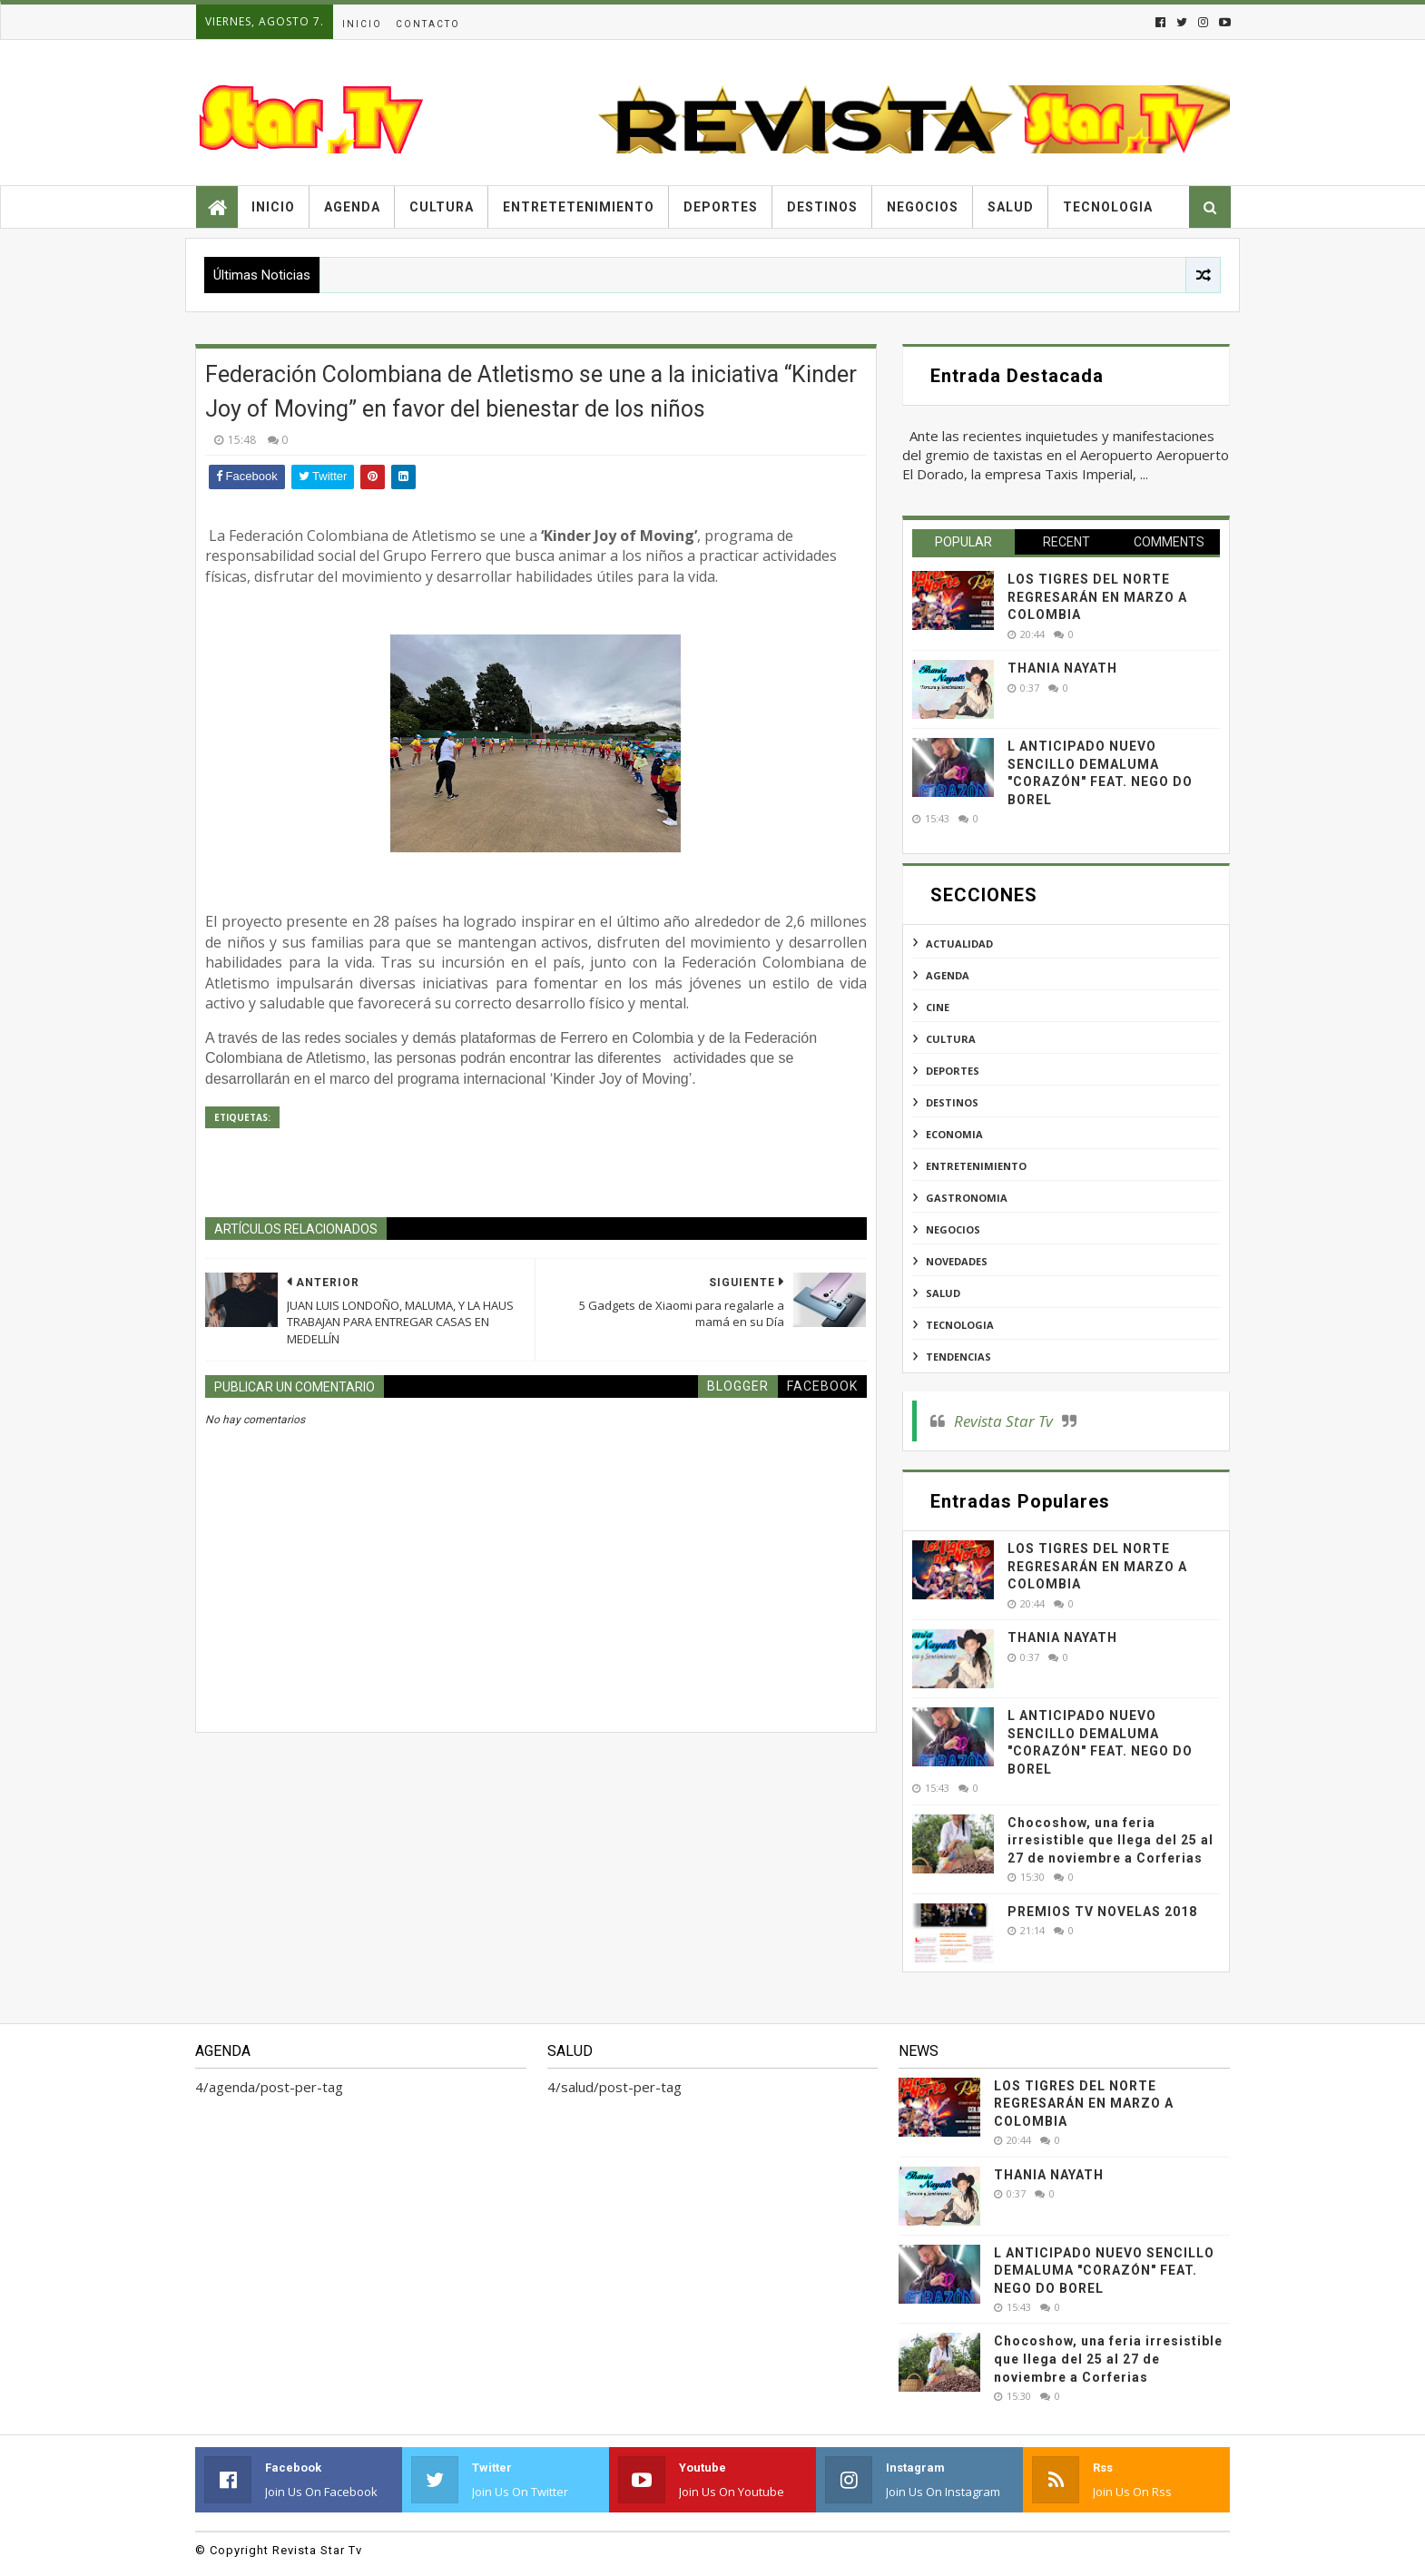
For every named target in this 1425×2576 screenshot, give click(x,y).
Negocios (922, 207)
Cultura (441, 207)
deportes (952, 1070)
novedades (957, 1261)
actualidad (959, 943)
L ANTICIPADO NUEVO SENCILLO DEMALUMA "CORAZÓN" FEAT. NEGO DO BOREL (1104, 2271)
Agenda (352, 207)
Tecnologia (1108, 207)
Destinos (822, 207)
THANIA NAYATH (1062, 668)
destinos (952, 1102)
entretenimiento (976, 1166)
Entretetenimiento (578, 207)
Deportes (720, 207)
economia (954, 1134)
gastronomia (966, 1197)
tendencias (958, 1356)
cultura (951, 1039)
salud (943, 1293)
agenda (947, 975)
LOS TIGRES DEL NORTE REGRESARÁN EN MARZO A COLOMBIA (1097, 597)
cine (937, 1007)
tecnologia (960, 1325)
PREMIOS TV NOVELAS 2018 (1102, 1911)
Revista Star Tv (1003, 1421)
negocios (953, 1229)
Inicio (362, 24)
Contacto (428, 24)
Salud (1011, 207)
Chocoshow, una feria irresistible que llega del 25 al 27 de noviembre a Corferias (1110, 1840)
